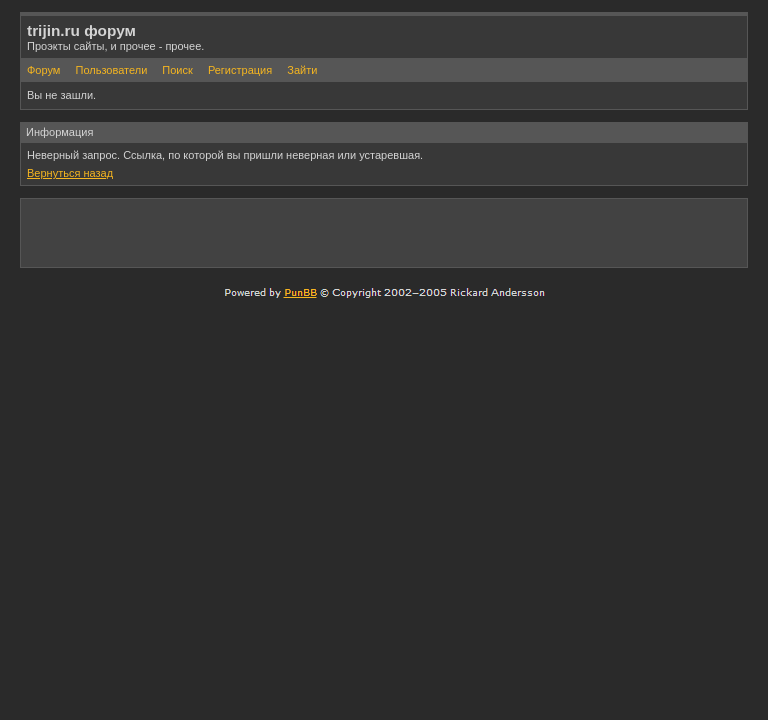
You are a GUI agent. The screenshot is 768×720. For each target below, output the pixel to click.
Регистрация (240, 70)
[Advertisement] (507, 232)
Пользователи (111, 70)
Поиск (177, 70)
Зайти (302, 70)
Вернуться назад (70, 173)
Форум (43, 70)
